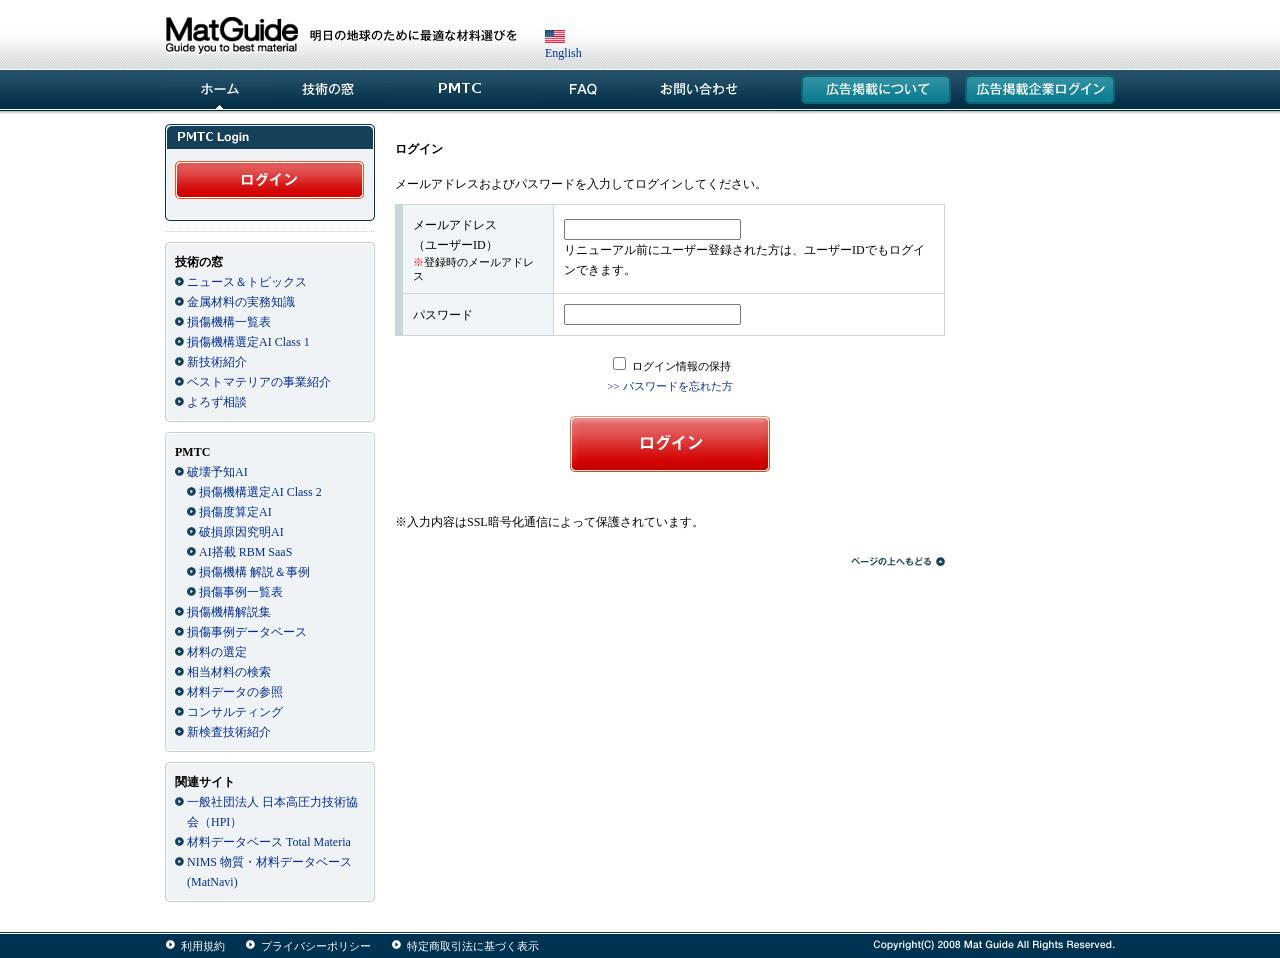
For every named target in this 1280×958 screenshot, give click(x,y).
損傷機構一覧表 (229, 322)
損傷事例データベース (247, 632)
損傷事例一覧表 (241, 592)
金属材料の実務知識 (241, 302)
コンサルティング (235, 712)
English (563, 46)
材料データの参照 (235, 692)
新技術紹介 (217, 362)
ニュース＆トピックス (247, 282)
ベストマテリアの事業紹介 (259, 382)
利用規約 (203, 946)
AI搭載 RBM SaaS (245, 552)
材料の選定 (217, 652)
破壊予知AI (217, 472)
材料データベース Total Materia (269, 842)
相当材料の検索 (229, 672)
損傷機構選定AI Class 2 (260, 492)
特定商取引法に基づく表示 (473, 946)
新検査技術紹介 (229, 732)
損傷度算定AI (235, 512)
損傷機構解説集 (229, 612)
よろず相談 (217, 402)
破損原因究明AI (241, 532)
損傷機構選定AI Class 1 (248, 342)
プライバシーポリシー (316, 946)
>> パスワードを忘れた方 (669, 386)
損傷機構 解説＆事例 (254, 572)
